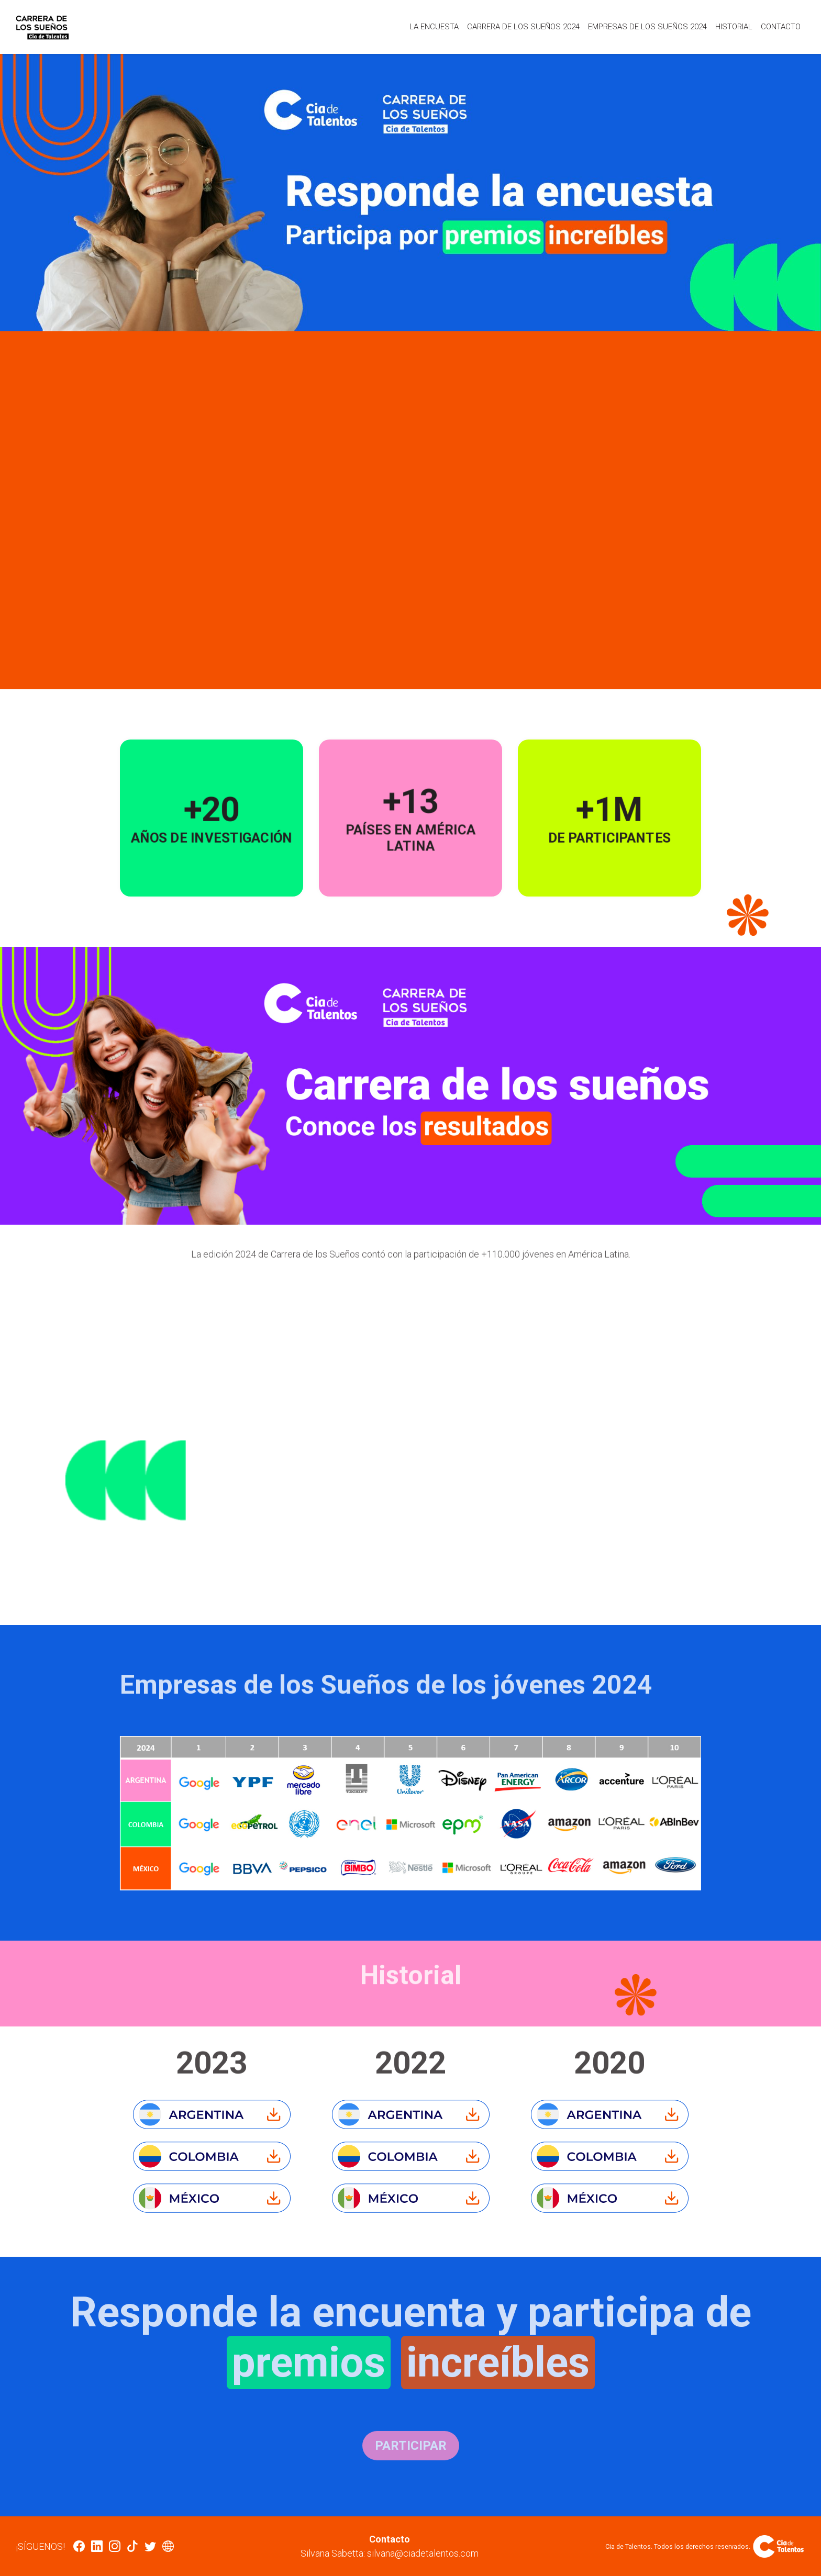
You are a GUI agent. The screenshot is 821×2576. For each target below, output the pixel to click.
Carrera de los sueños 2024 (523, 26)
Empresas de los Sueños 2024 (647, 26)
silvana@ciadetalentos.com (423, 2553)
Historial (733, 26)
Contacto (781, 26)
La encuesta (434, 26)
